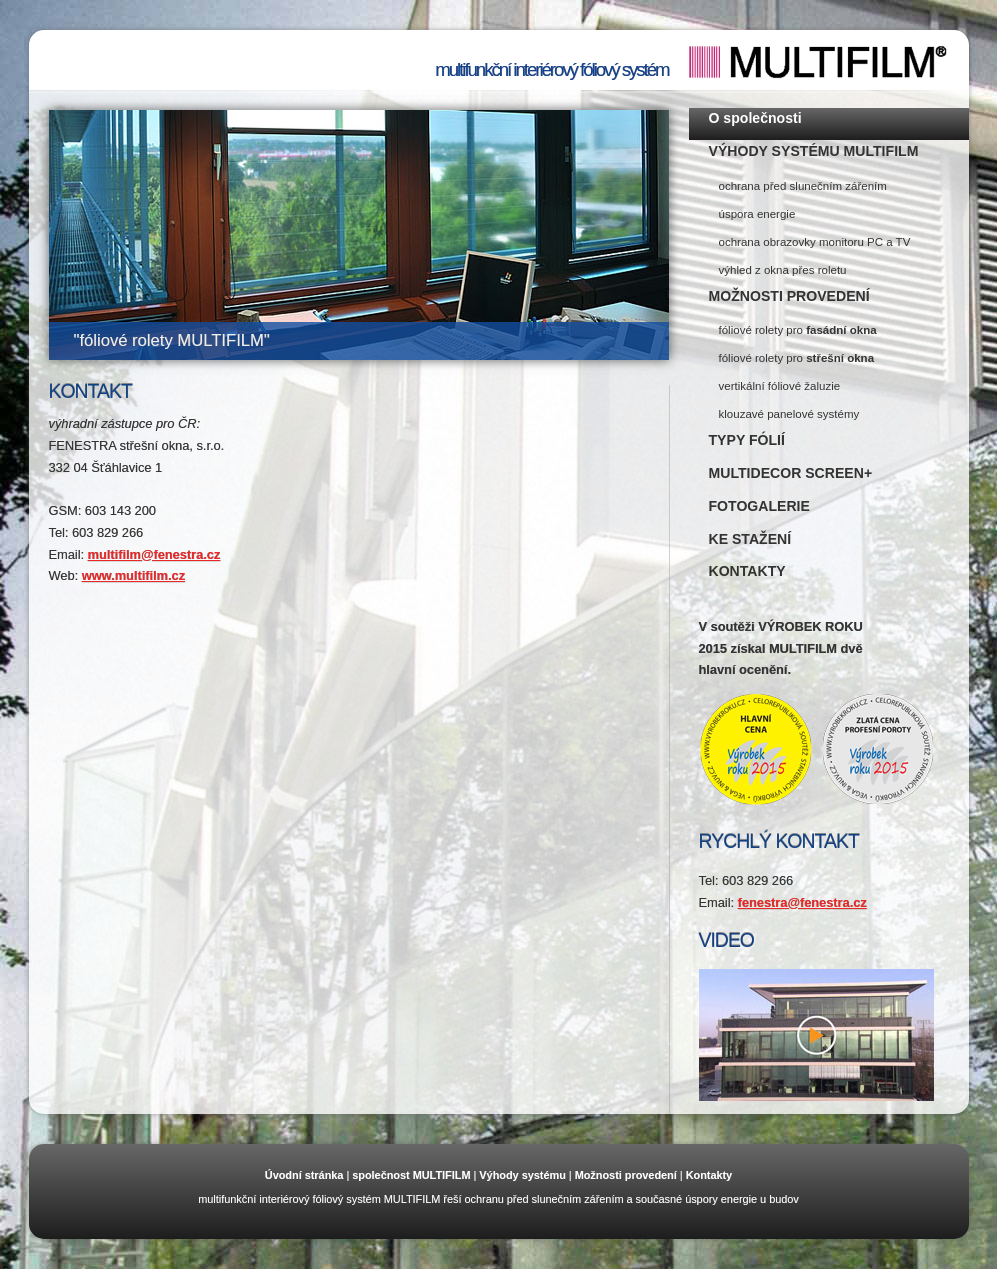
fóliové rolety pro (798, 330)
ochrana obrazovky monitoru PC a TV (815, 242)
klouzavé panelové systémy (789, 414)
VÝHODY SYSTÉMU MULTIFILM (814, 151)
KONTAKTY (747, 571)
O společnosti (755, 118)
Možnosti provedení (626, 1175)
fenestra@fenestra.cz (802, 902)
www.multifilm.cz (133, 575)
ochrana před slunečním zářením (803, 186)
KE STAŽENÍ (750, 539)
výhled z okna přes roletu (783, 270)
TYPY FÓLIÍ (747, 440)
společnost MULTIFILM (411, 1175)
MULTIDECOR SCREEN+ (791, 473)
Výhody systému (522, 1175)
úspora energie (757, 214)
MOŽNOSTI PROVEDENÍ (789, 296)
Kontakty (709, 1175)
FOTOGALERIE (759, 506)
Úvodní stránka (304, 1175)
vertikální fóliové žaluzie (780, 386)
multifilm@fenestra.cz (154, 554)
